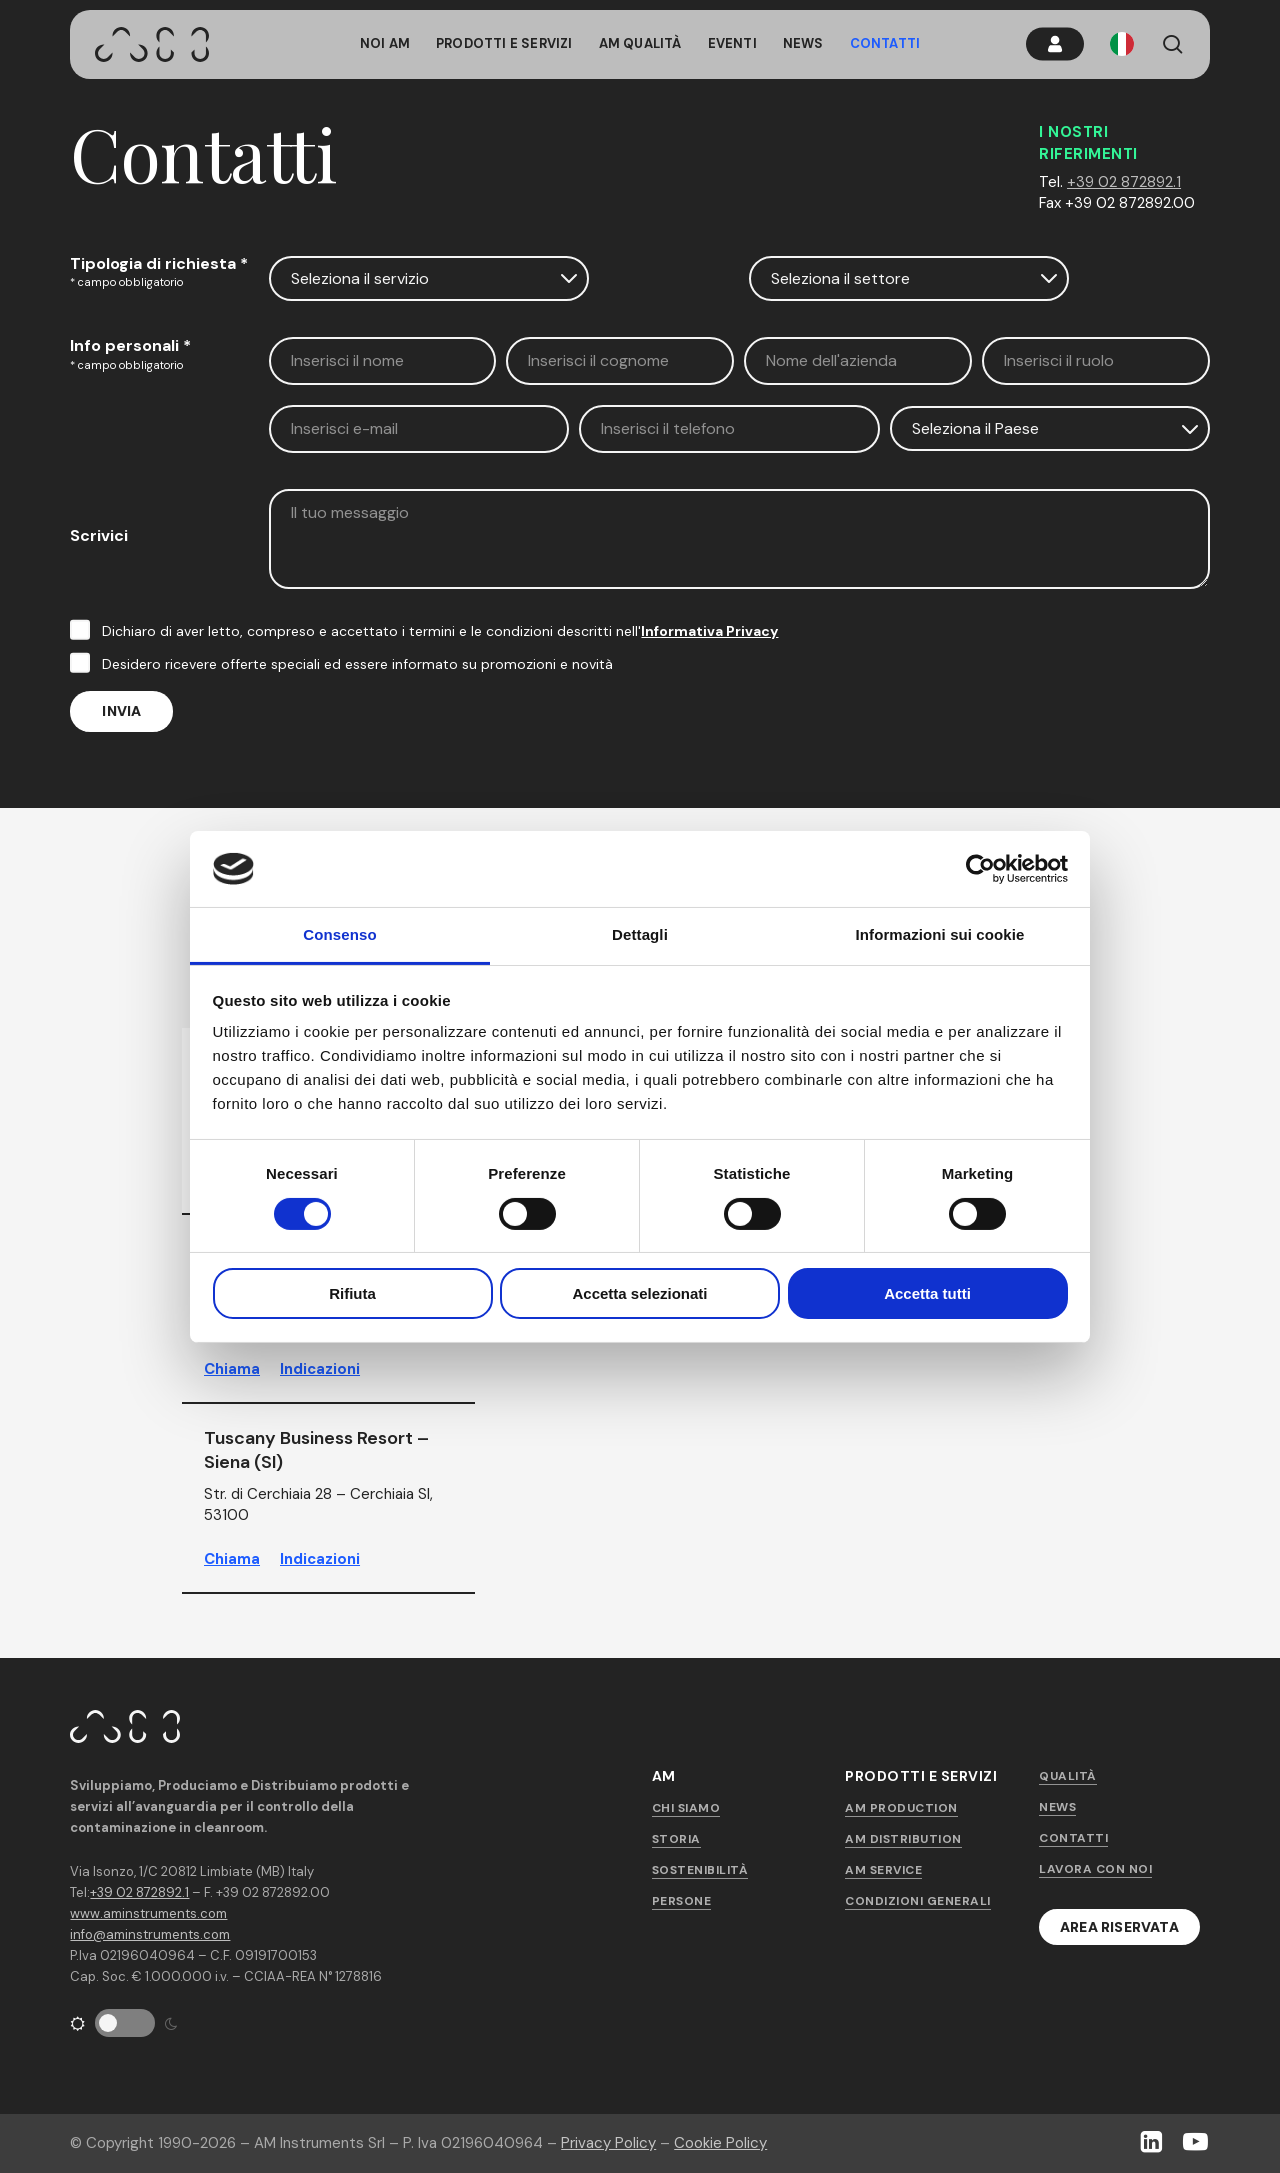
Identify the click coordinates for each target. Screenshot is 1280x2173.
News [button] (1057, 1807)
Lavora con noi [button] (1095, 1869)
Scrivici (99, 535)
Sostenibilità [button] (700, 1870)
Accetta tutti (927, 1293)
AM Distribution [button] (903, 1839)
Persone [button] (682, 1901)
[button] (1119, 1927)
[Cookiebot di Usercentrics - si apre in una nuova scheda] (980, 869)
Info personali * (130, 345)
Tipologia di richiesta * (159, 263)
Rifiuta (352, 1293)
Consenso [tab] (339, 934)
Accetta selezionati (639, 1293)
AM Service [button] (883, 1870)
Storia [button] (676, 1839)
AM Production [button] (901, 1808)
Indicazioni (320, 1369)
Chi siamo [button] (686, 1808)
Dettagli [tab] (640, 934)
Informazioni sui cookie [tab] (940, 934)
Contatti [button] (1073, 1838)
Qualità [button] (1068, 1776)
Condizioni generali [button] (918, 1901)
